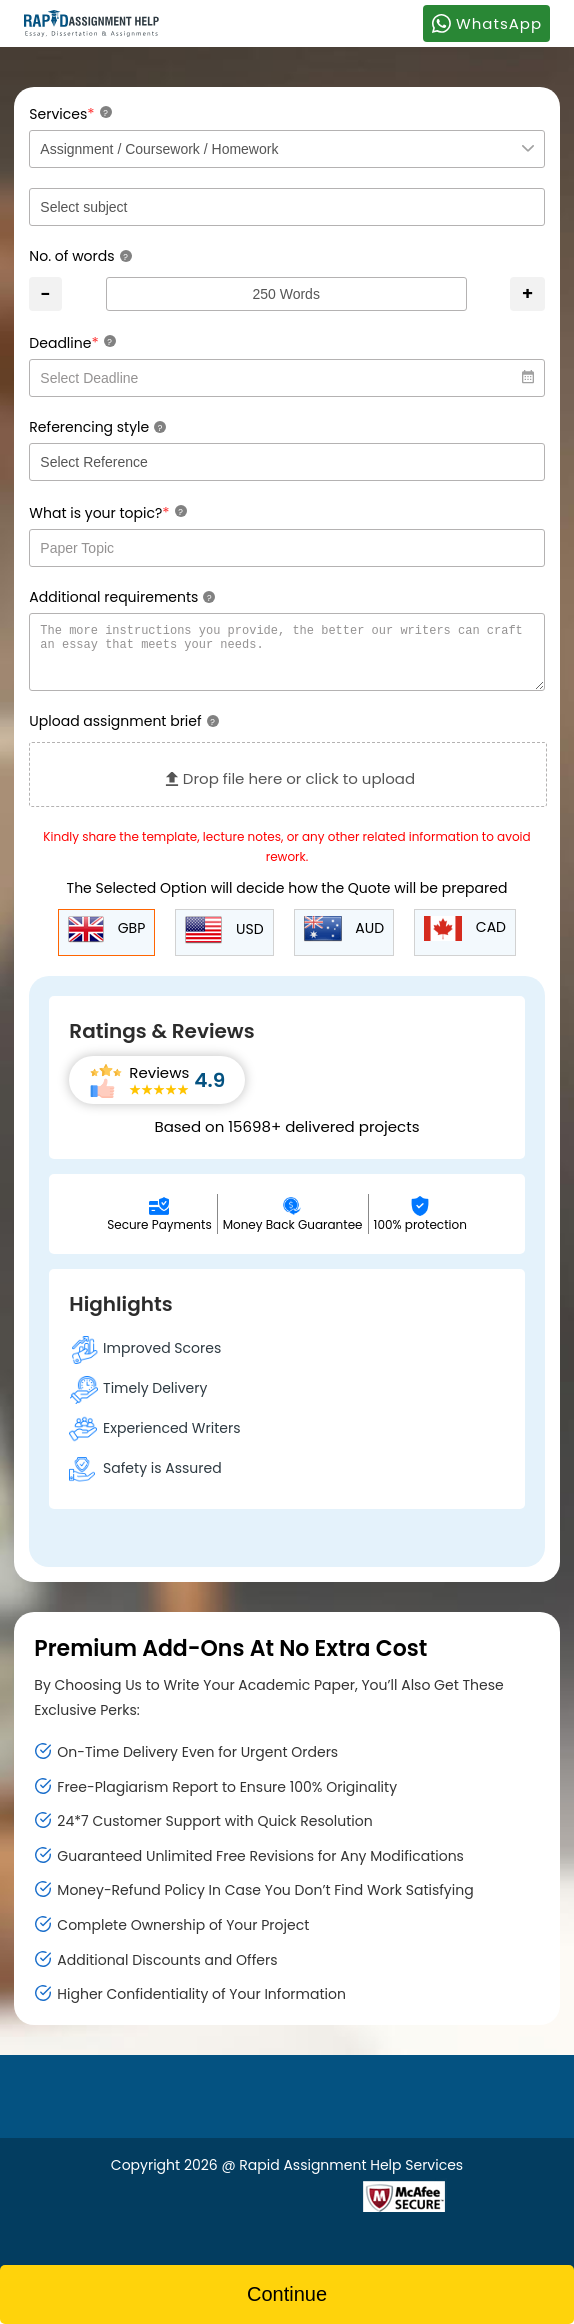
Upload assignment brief (123, 733)
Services (70, 113)
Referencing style (97, 427)
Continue (287, 2294)
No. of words (80, 256)
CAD (465, 940)
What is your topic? (107, 512)
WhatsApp (486, 23)
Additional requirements (122, 597)
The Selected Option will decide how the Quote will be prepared (287, 900)
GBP (106, 941)
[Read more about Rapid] (242, 2206)
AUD (344, 941)
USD (224, 942)
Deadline (72, 342)
